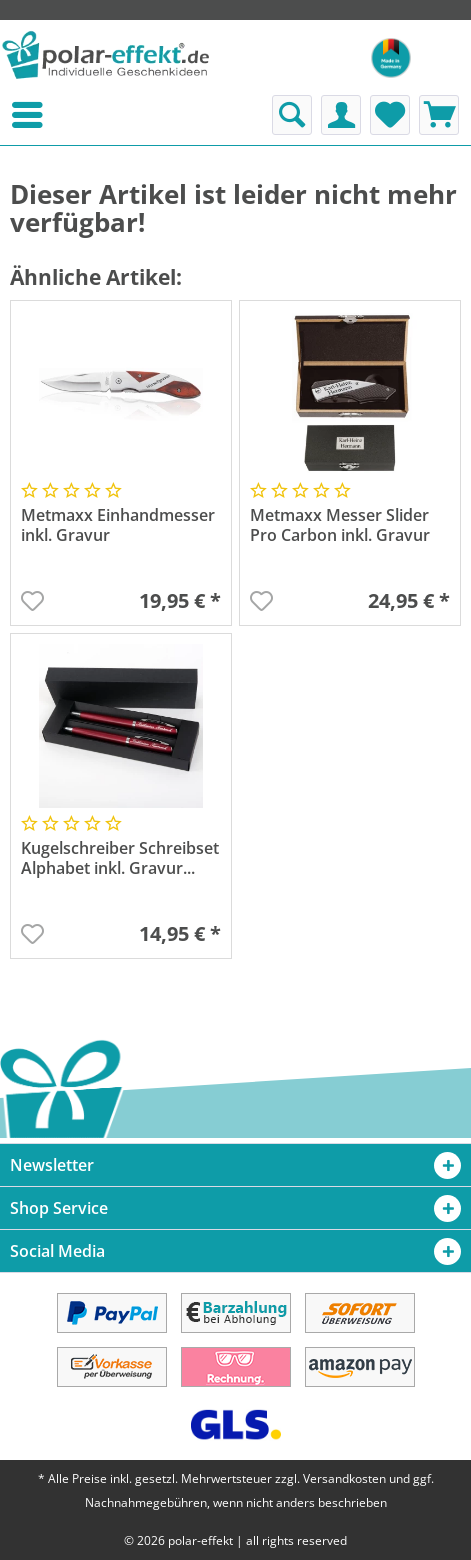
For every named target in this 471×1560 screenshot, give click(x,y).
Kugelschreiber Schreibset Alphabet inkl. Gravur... (120, 858)
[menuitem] (4, 115)
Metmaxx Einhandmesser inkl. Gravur (118, 525)
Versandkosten (344, 1478)
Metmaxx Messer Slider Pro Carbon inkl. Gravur (340, 525)
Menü (4, 115)
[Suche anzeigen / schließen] (292, 115)
